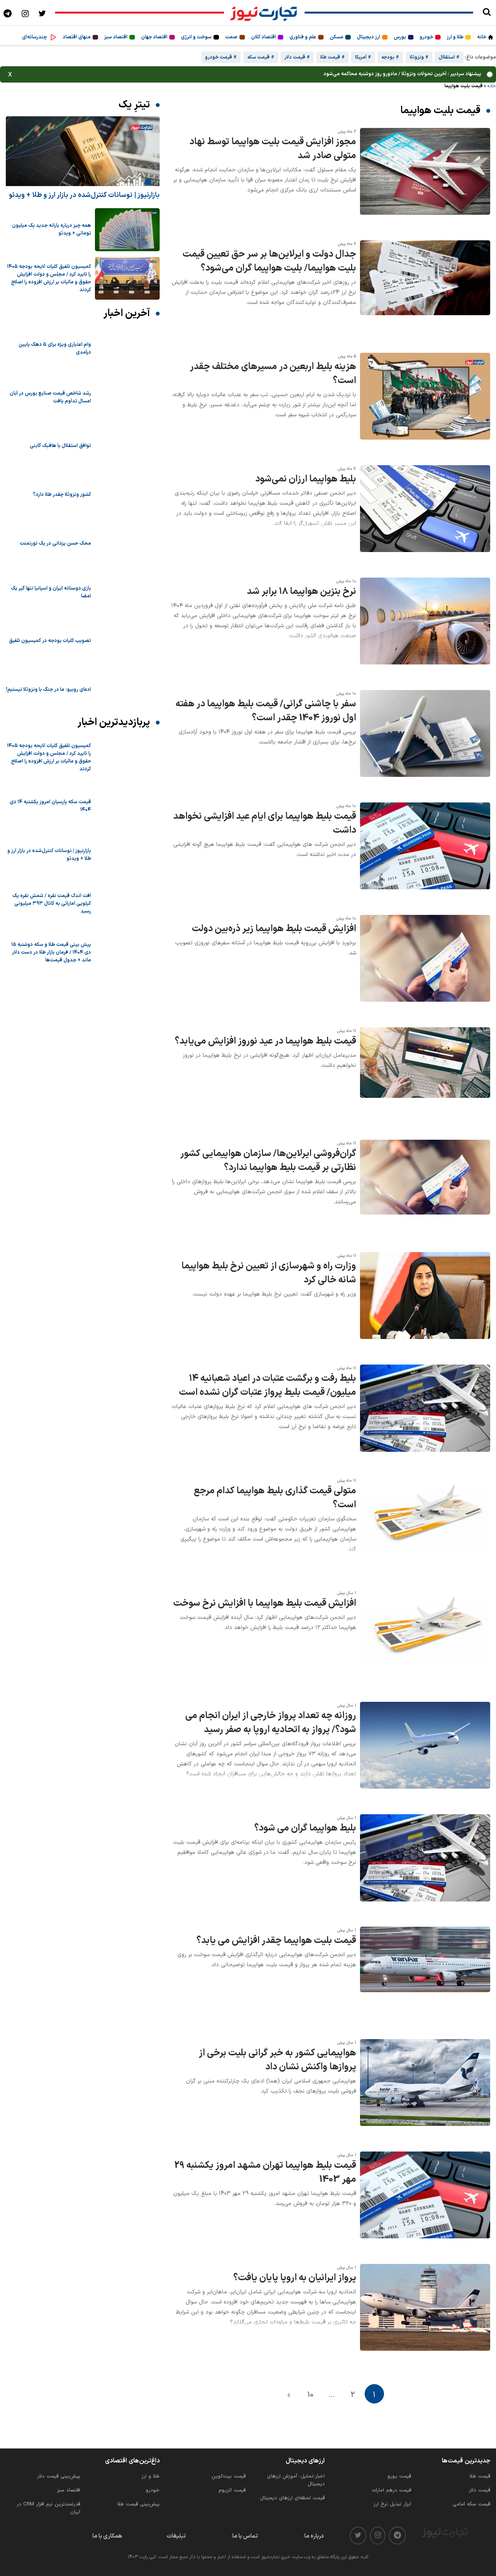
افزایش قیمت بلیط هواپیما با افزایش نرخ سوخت (264, 1603)
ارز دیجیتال (368, 37)
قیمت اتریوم (232, 2490)
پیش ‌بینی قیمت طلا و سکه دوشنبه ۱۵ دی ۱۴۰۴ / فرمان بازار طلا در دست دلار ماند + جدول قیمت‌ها (51, 952)
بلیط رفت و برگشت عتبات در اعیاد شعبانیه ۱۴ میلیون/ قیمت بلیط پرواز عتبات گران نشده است (267, 1385)
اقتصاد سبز (115, 37)
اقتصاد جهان (154, 37)
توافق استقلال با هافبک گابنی (60, 446)
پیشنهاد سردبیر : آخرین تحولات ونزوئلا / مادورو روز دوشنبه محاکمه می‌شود (402, 74)
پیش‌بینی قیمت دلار (58, 2476)
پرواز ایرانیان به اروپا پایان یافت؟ (294, 2278)
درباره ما (314, 2536)
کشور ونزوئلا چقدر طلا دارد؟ (62, 495)
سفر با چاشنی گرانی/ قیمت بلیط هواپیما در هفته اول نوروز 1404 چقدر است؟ (266, 711)
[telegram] (397, 2535)
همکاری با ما (107, 2536)
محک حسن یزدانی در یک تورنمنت (55, 543)
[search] (486, 12)
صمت (231, 37)
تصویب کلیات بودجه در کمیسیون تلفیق (50, 641)
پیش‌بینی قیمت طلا (138, 2504)
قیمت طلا (480, 2476)
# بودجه (390, 57)
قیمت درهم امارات (391, 2490)
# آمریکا (363, 57)
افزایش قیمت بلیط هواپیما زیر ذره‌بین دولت (274, 929)
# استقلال (449, 57)
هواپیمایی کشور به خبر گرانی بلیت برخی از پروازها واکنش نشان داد (277, 2060)
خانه (481, 37)
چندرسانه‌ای (34, 37)
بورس (400, 37)
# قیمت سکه (260, 57)
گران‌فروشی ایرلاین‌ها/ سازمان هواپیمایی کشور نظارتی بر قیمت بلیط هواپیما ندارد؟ (268, 1161)
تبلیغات (176, 2536)
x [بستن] (10, 74)
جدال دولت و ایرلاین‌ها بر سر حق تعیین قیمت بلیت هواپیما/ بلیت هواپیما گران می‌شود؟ (269, 261)
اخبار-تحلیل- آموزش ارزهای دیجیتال (296, 2480)
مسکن (336, 37)
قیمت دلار (479, 2490)
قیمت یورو (399, 2476)
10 (310, 2395)
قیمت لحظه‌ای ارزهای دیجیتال (292, 2498)
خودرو (426, 37)
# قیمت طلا (332, 57)
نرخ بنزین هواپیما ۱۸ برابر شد (301, 592)
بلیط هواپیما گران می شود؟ (305, 1828)
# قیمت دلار (297, 57)
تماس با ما (245, 2536)
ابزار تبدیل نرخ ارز (392, 2504)
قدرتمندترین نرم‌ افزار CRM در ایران (48, 2508)
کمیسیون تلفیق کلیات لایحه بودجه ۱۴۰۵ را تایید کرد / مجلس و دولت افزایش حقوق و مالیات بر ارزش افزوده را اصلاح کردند (49, 278)
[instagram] (378, 2535)
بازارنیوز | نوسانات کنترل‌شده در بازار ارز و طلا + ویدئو (84, 195)
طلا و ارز (455, 37)
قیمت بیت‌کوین (229, 2476)
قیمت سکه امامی (471, 2504)
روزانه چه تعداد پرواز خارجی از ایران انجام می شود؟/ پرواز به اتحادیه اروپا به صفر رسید (270, 1723)
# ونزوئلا (419, 57)
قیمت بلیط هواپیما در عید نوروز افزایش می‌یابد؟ (265, 1041)
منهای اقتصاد (77, 37)
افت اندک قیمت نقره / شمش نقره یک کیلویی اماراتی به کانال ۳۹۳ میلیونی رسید (51, 903)
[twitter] (358, 2535)
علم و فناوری (302, 37)
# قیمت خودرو (221, 57)
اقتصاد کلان (263, 37)
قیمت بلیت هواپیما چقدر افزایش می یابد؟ (276, 1941)
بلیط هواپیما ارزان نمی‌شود (305, 479)
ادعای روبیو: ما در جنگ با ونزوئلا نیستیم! (48, 690)
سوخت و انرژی (196, 37)
